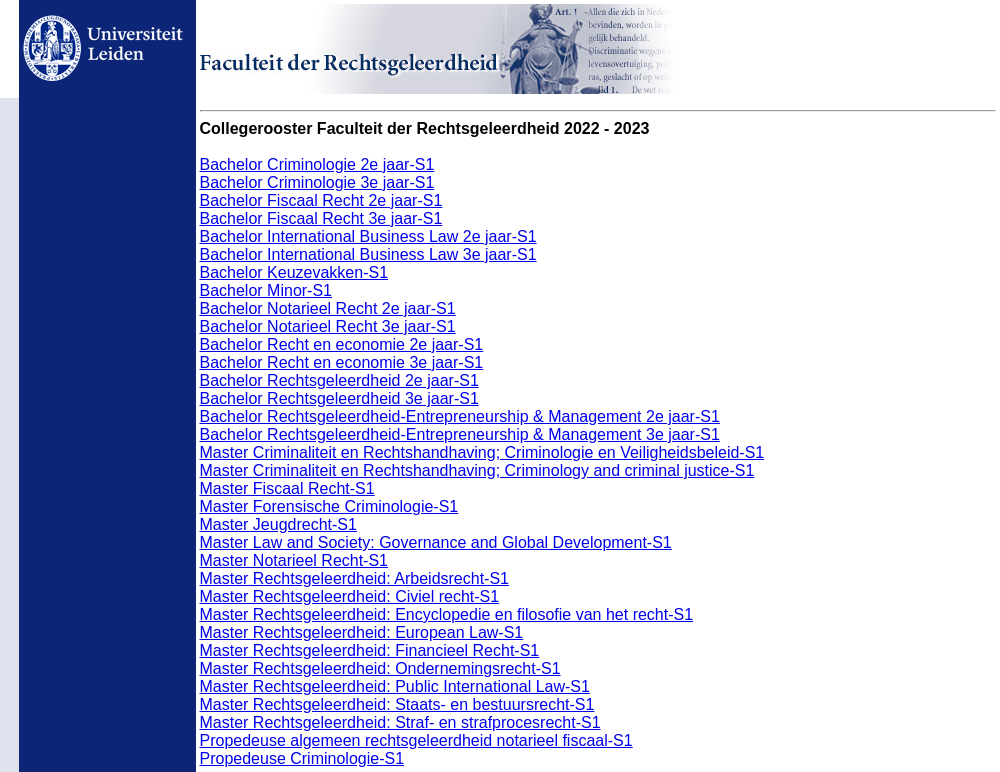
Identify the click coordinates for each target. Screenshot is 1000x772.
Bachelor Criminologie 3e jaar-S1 (317, 182)
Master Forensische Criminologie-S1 (329, 506)
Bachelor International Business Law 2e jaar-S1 (368, 236)
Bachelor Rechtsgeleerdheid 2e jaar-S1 (339, 380)
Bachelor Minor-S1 (266, 290)
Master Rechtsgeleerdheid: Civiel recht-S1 (350, 596)
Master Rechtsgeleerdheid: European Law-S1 (362, 632)
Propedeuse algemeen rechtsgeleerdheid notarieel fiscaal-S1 (416, 740)
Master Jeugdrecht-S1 (278, 524)
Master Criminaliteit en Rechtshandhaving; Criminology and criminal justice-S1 (477, 470)
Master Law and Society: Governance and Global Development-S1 (436, 542)
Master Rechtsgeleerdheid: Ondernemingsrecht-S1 (380, 668)
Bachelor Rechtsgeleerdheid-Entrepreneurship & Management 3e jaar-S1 (460, 434)
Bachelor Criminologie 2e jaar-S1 (317, 164)
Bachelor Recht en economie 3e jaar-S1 (342, 362)
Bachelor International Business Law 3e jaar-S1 (368, 254)
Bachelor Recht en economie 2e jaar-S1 (342, 344)
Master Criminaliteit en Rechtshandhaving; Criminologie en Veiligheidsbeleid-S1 (482, 452)
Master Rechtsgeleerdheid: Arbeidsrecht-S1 (355, 578)
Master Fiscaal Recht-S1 (287, 488)
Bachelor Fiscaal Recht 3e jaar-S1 (321, 218)
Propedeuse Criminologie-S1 (302, 758)
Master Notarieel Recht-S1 (294, 560)
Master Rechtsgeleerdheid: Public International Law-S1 (395, 686)
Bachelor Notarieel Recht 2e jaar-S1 (328, 308)
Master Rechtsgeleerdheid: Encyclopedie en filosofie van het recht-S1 (447, 614)
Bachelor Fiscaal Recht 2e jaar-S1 (321, 200)
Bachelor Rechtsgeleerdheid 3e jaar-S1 (339, 398)
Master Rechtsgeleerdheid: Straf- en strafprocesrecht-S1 (400, 722)
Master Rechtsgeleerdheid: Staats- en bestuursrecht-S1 (397, 704)
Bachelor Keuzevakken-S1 (294, 272)
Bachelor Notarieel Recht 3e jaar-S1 (328, 326)
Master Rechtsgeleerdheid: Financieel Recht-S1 (370, 650)
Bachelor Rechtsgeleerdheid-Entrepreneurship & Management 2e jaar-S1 (460, 416)
